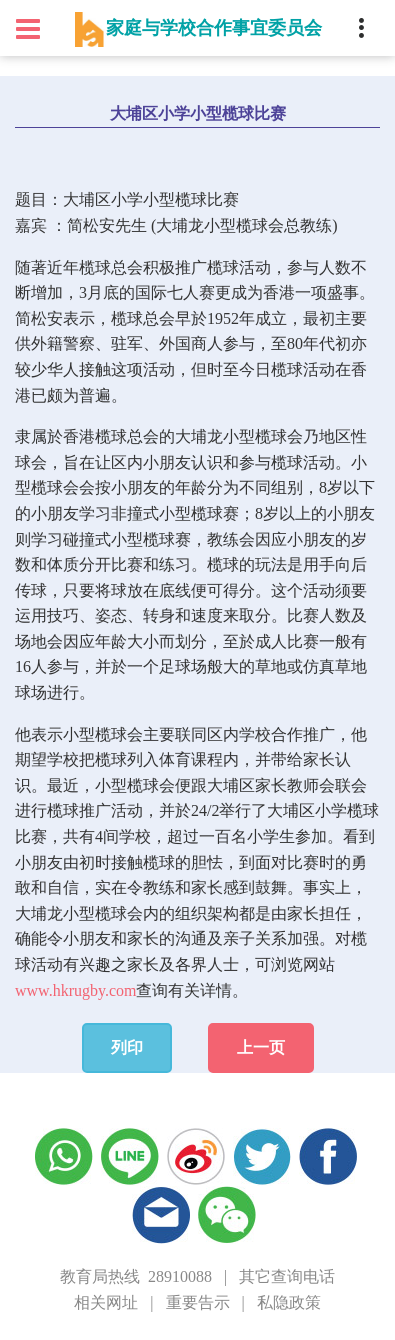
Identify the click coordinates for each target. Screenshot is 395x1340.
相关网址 (106, 1302)
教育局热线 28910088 (136, 1276)
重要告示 (198, 1302)
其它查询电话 (287, 1276)
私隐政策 (289, 1302)
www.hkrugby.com (75, 990)
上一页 (261, 1047)
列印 (127, 1047)
